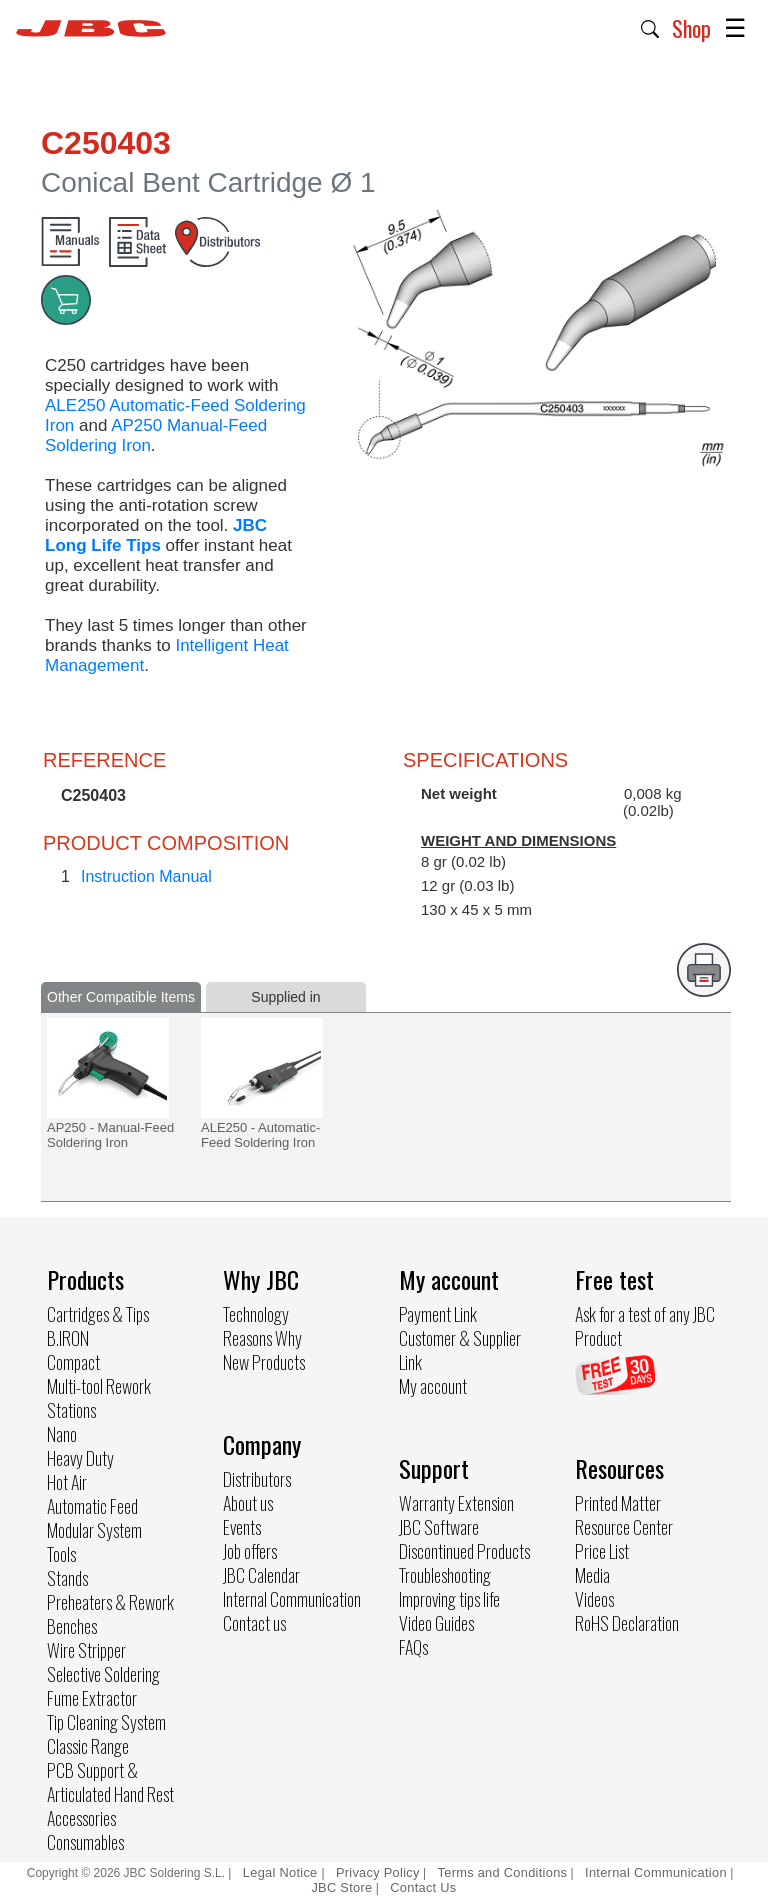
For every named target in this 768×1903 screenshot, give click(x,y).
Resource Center (624, 1527)
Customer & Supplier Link (460, 1350)
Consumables (85, 1842)
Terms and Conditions (503, 1872)
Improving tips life (449, 1599)
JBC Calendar (261, 1575)
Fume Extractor (92, 1698)
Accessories (81, 1818)
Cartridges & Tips (98, 1314)
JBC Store (341, 1887)
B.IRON (68, 1338)
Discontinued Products (464, 1551)
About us (248, 1503)
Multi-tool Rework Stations (99, 1398)
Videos (594, 1599)
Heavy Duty (80, 1458)
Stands (67, 1578)
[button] (650, 27)
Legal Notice (282, 1872)
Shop (691, 28)
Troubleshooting (445, 1575)
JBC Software (439, 1527)
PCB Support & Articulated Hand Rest (110, 1782)
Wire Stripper (86, 1650)
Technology (256, 1314)
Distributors (257, 1479)
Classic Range (88, 1746)
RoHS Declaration (627, 1623)
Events (242, 1527)
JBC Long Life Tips (156, 535)
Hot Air (67, 1482)
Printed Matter (618, 1503)
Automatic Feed (92, 1506)
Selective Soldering (103, 1674)
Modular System (94, 1530)
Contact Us (423, 1887)
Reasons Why (262, 1338)
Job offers (250, 1551)
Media (592, 1575)
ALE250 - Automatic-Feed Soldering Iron (260, 1135)
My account (433, 1386)
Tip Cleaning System (106, 1722)
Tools (61, 1554)
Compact (73, 1362)
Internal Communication (292, 1599)
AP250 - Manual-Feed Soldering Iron (110, 1135)
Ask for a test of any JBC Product (645, 1326)
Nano (62, 1434)
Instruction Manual (146, 876)
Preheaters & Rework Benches (110, 1614)
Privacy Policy (378, 1872)
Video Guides (436, 1623)
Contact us (254, 1623)
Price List (602, 1551)
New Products (264, 1362)
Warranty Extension (456, 1503)
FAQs (413, 1647)
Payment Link (438, 1314)
